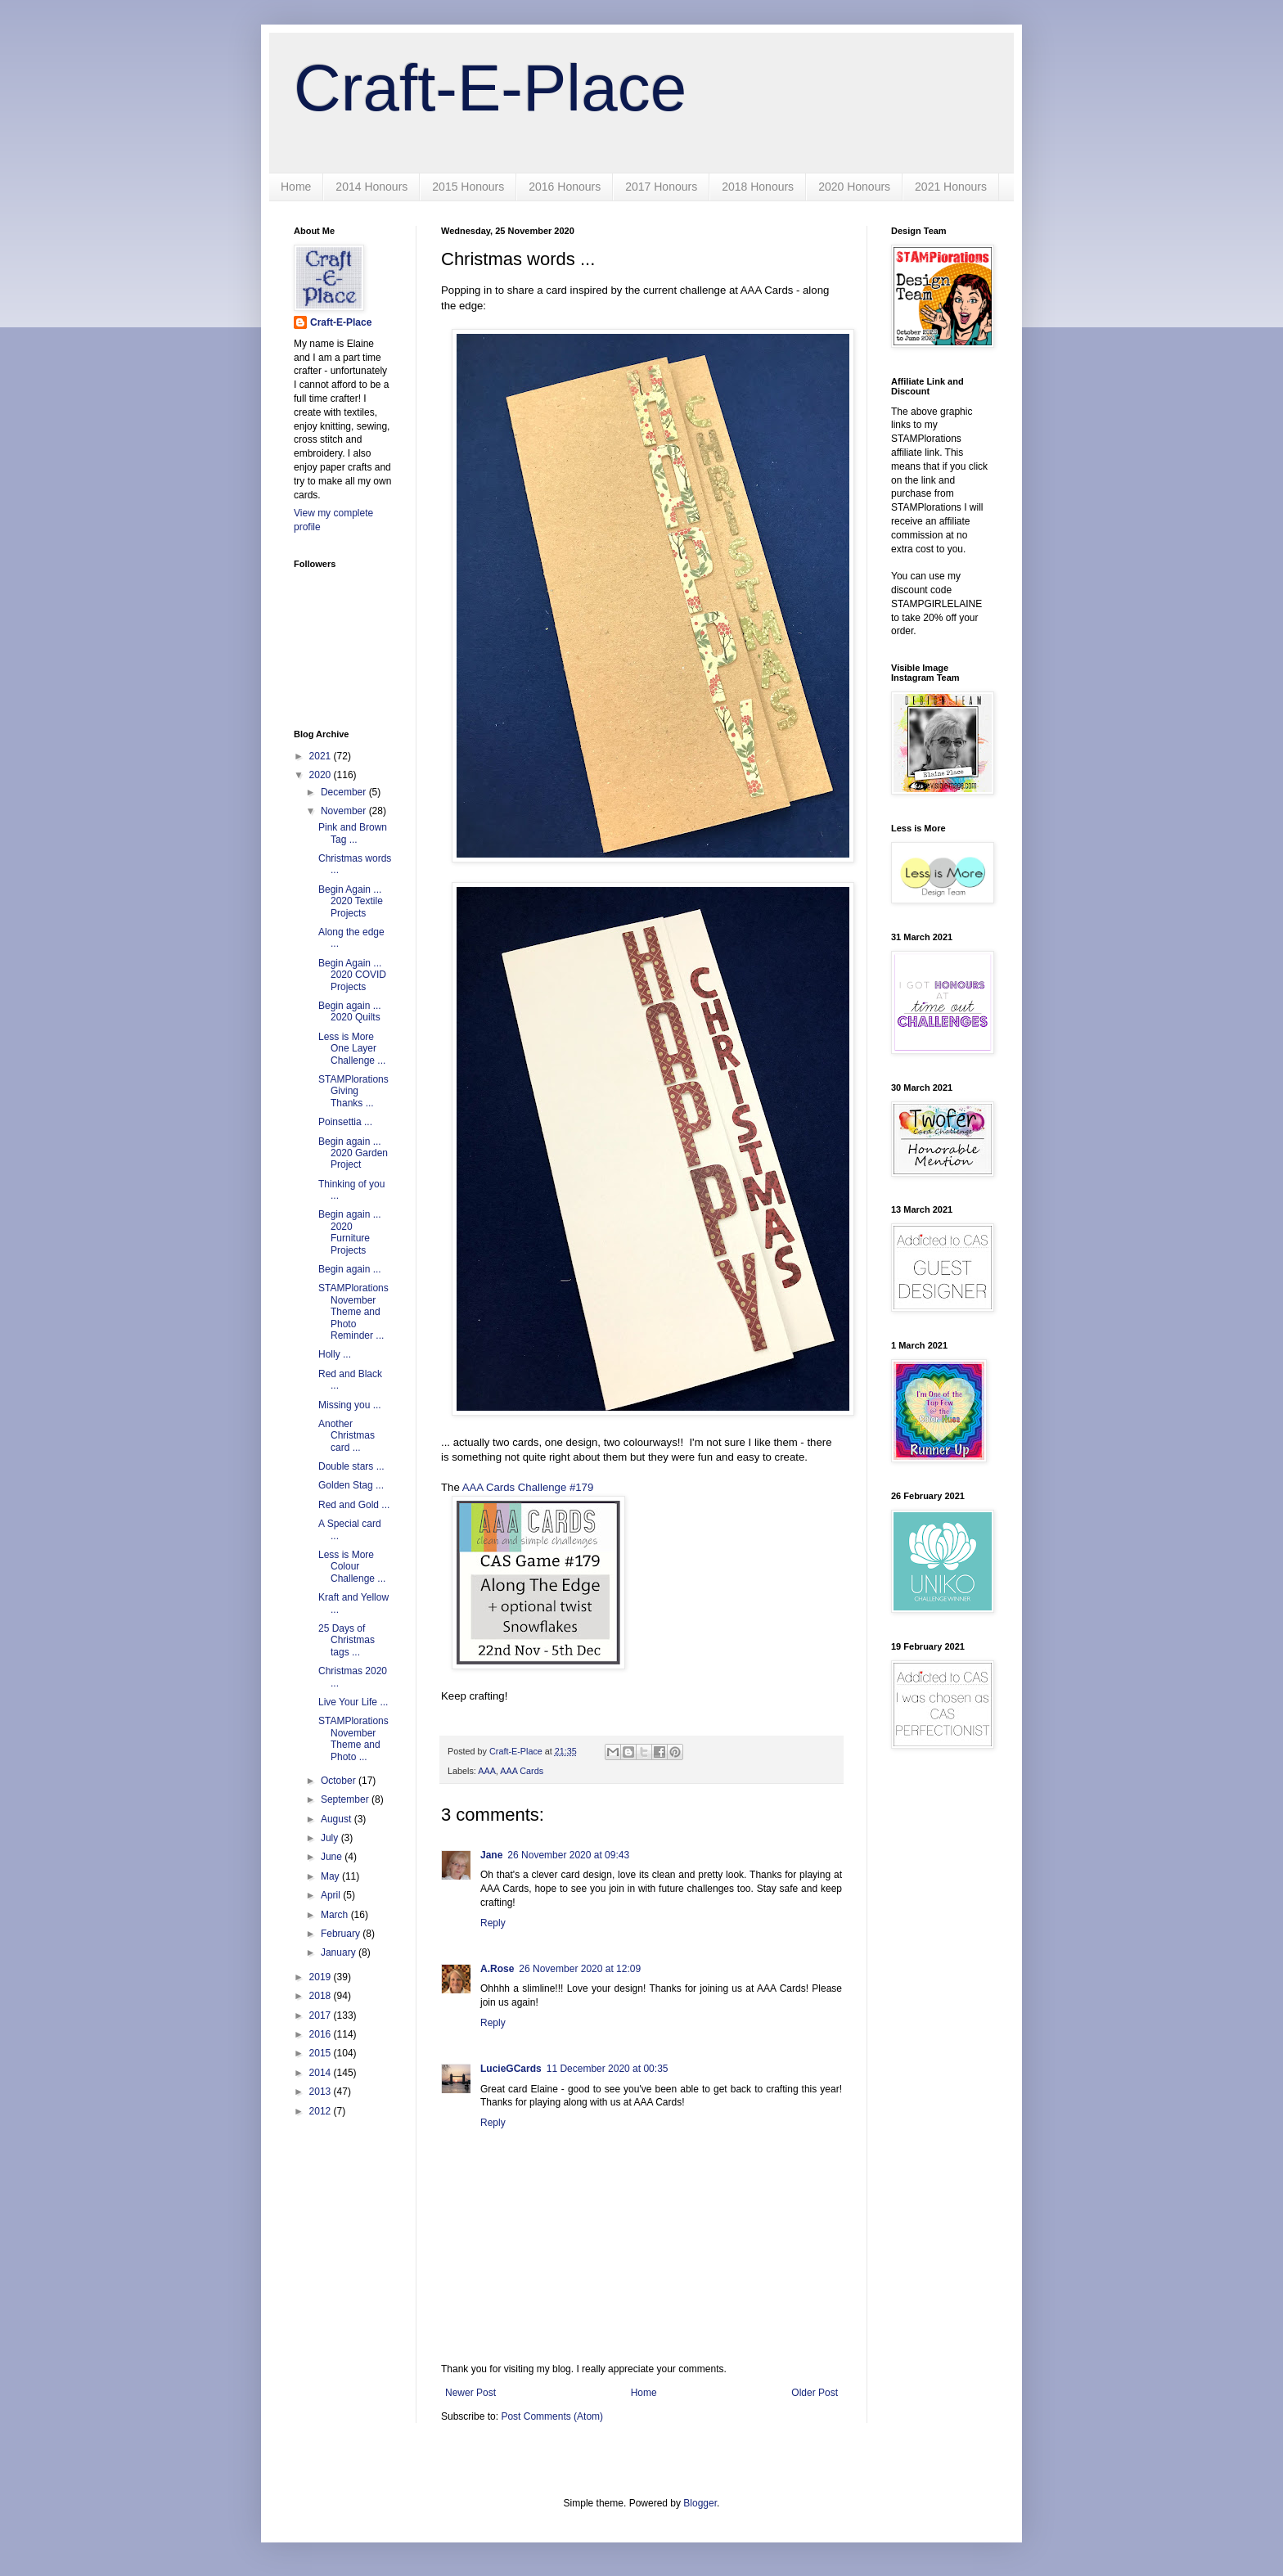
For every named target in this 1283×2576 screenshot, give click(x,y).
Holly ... (334, 1354)
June (332, 1856)
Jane (491, 1855)
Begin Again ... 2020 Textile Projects (350, 901)
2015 (321, 2053)
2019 (321, 1977)
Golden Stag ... (351, 1485)
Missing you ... (349, 1405)
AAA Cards (521, 1771)
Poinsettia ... (345, 1122)
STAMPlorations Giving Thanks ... (353, 1091)
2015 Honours (468, 186)
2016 (321, 2034)
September (346, 1799)
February (341, 1933)
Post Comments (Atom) (552, 2416)
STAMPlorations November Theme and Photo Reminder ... (353, 1311)
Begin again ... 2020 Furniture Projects (349, 1232)
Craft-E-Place (490, 88)
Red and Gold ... (353, 1505)
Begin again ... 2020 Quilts (349, 1011)
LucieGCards (511, 2068)
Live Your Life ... (353, 1702)
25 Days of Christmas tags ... (346, 1640)
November (345, 811)
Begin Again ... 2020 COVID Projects (352, 975)
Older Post (814, 2392)
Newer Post (470, 2392)
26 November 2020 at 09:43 (568, 1855)
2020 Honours (854, 186)
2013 (321, 2091)
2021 (321, 756)
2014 (321, 2072)
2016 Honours (565, 186)
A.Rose (497, 1969)
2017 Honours (661, 186)
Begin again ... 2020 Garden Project (353, 1153)
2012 (321, 2111)
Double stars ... (351, 1466)
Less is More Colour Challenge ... (351, 1566)
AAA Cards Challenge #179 (528, 1487)
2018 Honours (758, 186)
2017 (321, 2015)
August (337, 1819)
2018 (321, 1996)
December (345, 792)
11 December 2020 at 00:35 (608, 2068)
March (336, 1915)
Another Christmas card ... (346, 1435)
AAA (487, 1771)
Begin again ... (349, 1269)
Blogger (700, 2503)
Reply (493, 1923)
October (339, 1780)
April (332, 1895)
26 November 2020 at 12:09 (580, 1969)
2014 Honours (371, 186)
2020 (321, 775)
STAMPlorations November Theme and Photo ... (353, 1738)
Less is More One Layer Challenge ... (351, 1048)
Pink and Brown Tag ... (352, 833)
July (331, 1838)
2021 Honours (951, 186)
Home (296, 186)
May (331, 1876)
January (339, 1952)
